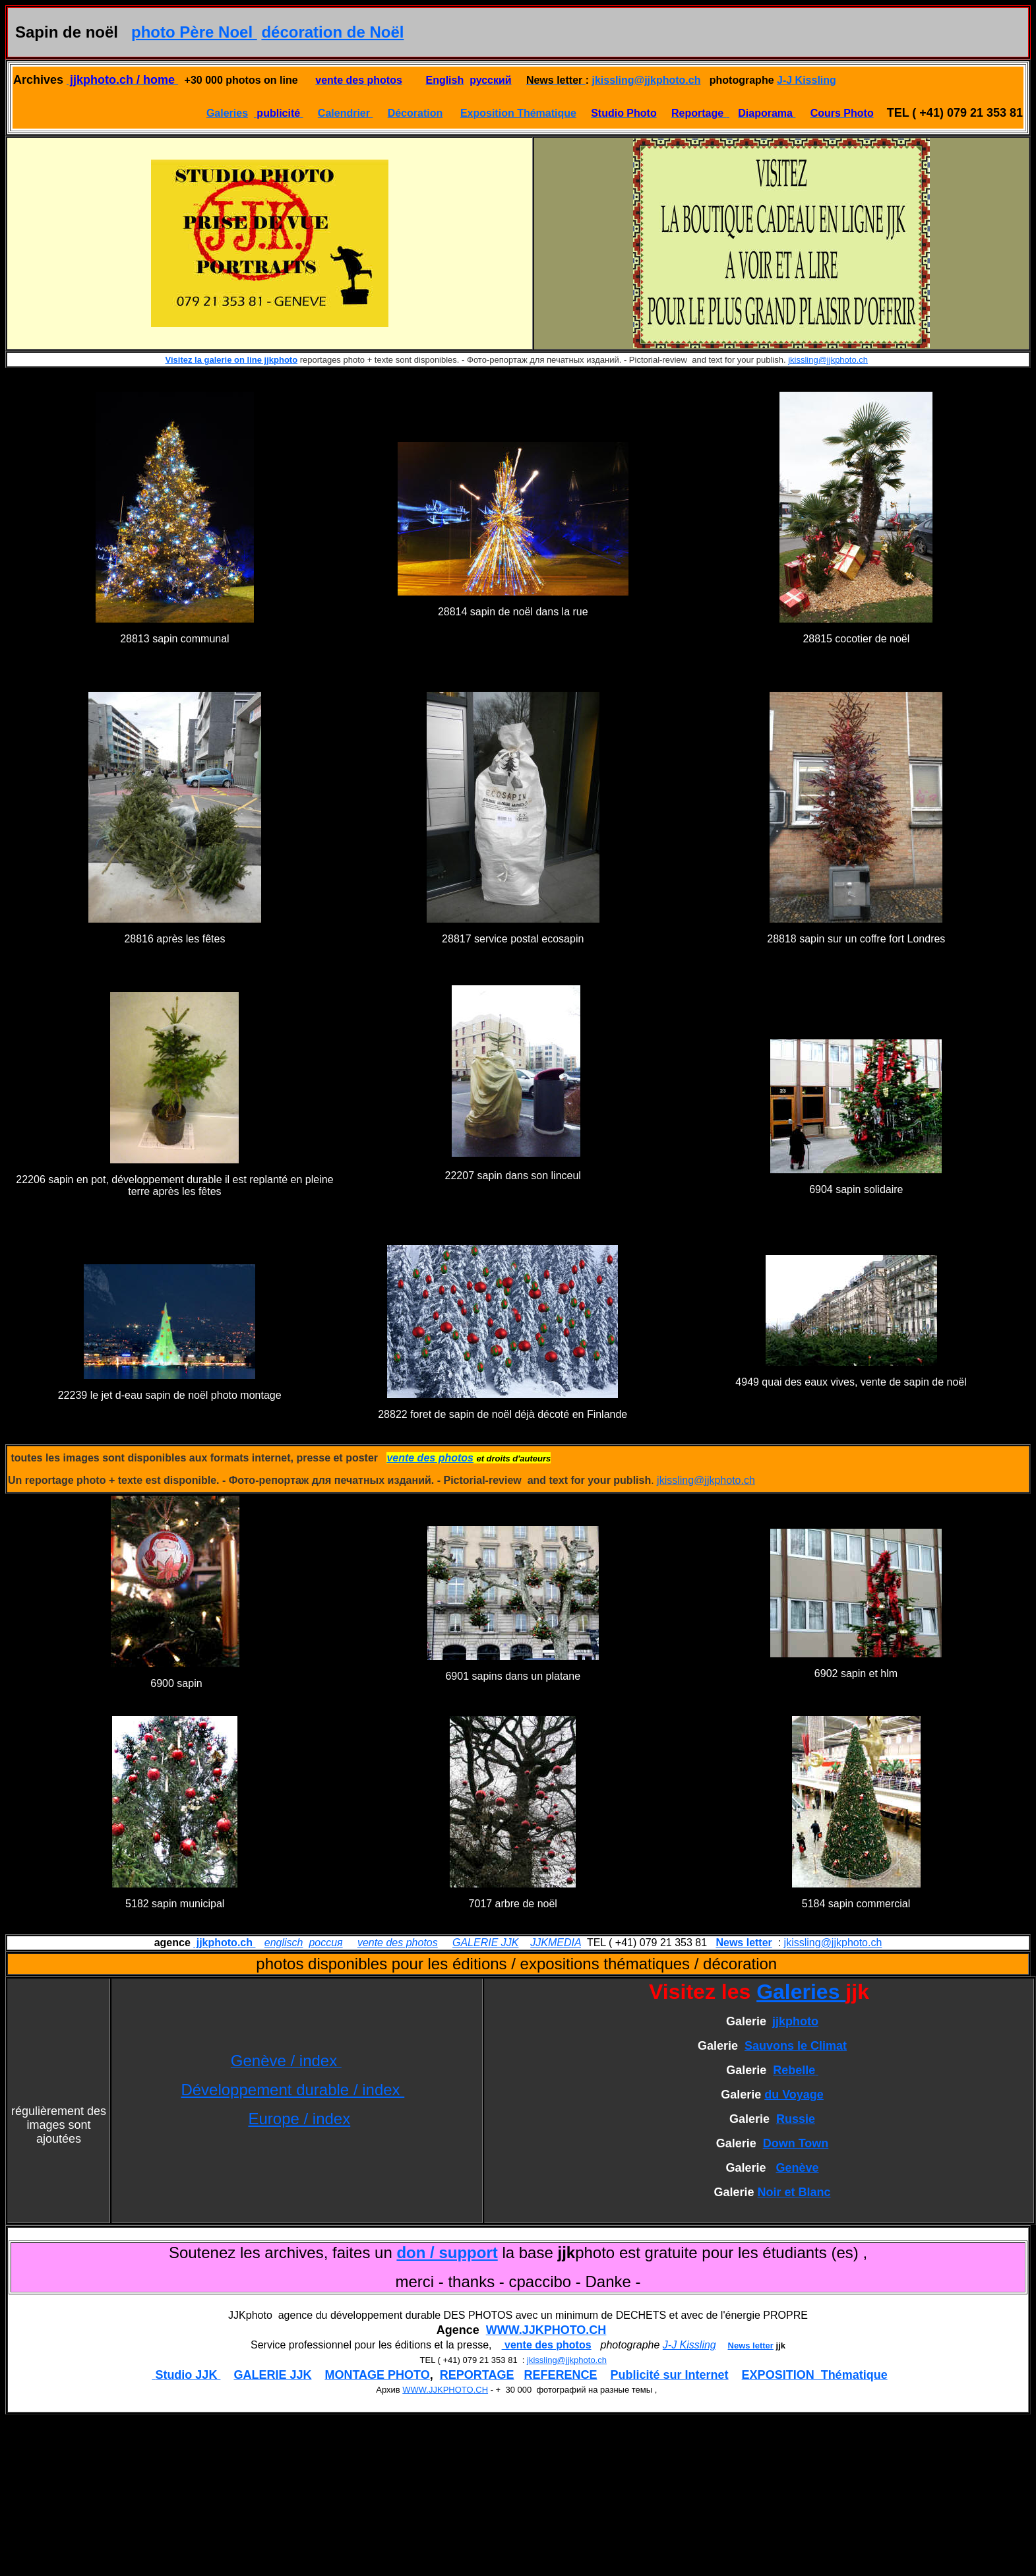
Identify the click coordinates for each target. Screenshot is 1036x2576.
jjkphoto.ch (224, 1942)
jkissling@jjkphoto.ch (646, 80)
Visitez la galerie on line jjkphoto (232, 360)
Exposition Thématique (518, 113)
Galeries (227, 113)
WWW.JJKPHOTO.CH (546, 2330)
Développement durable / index (292, 2090)
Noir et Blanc (794, 2192)
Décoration (415, 113)
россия (325, 1942)
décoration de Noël (332, 32)
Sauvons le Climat (796, 2045)
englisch (283, 1942)
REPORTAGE (477, 2374)
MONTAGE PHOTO (376, 2374)
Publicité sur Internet (670, 2374)
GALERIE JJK (485, 1942)
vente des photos (397, 1942)
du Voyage (794, 2094)
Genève (797, 2167)
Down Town (796, 2143)
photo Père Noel (194, 32)
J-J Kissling (806, 80)
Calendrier (345, 113)
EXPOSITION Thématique (815, 2374)
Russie (795, 2119)
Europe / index (299, 2119)
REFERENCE (560, 2374)
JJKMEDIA (555, 1942)
